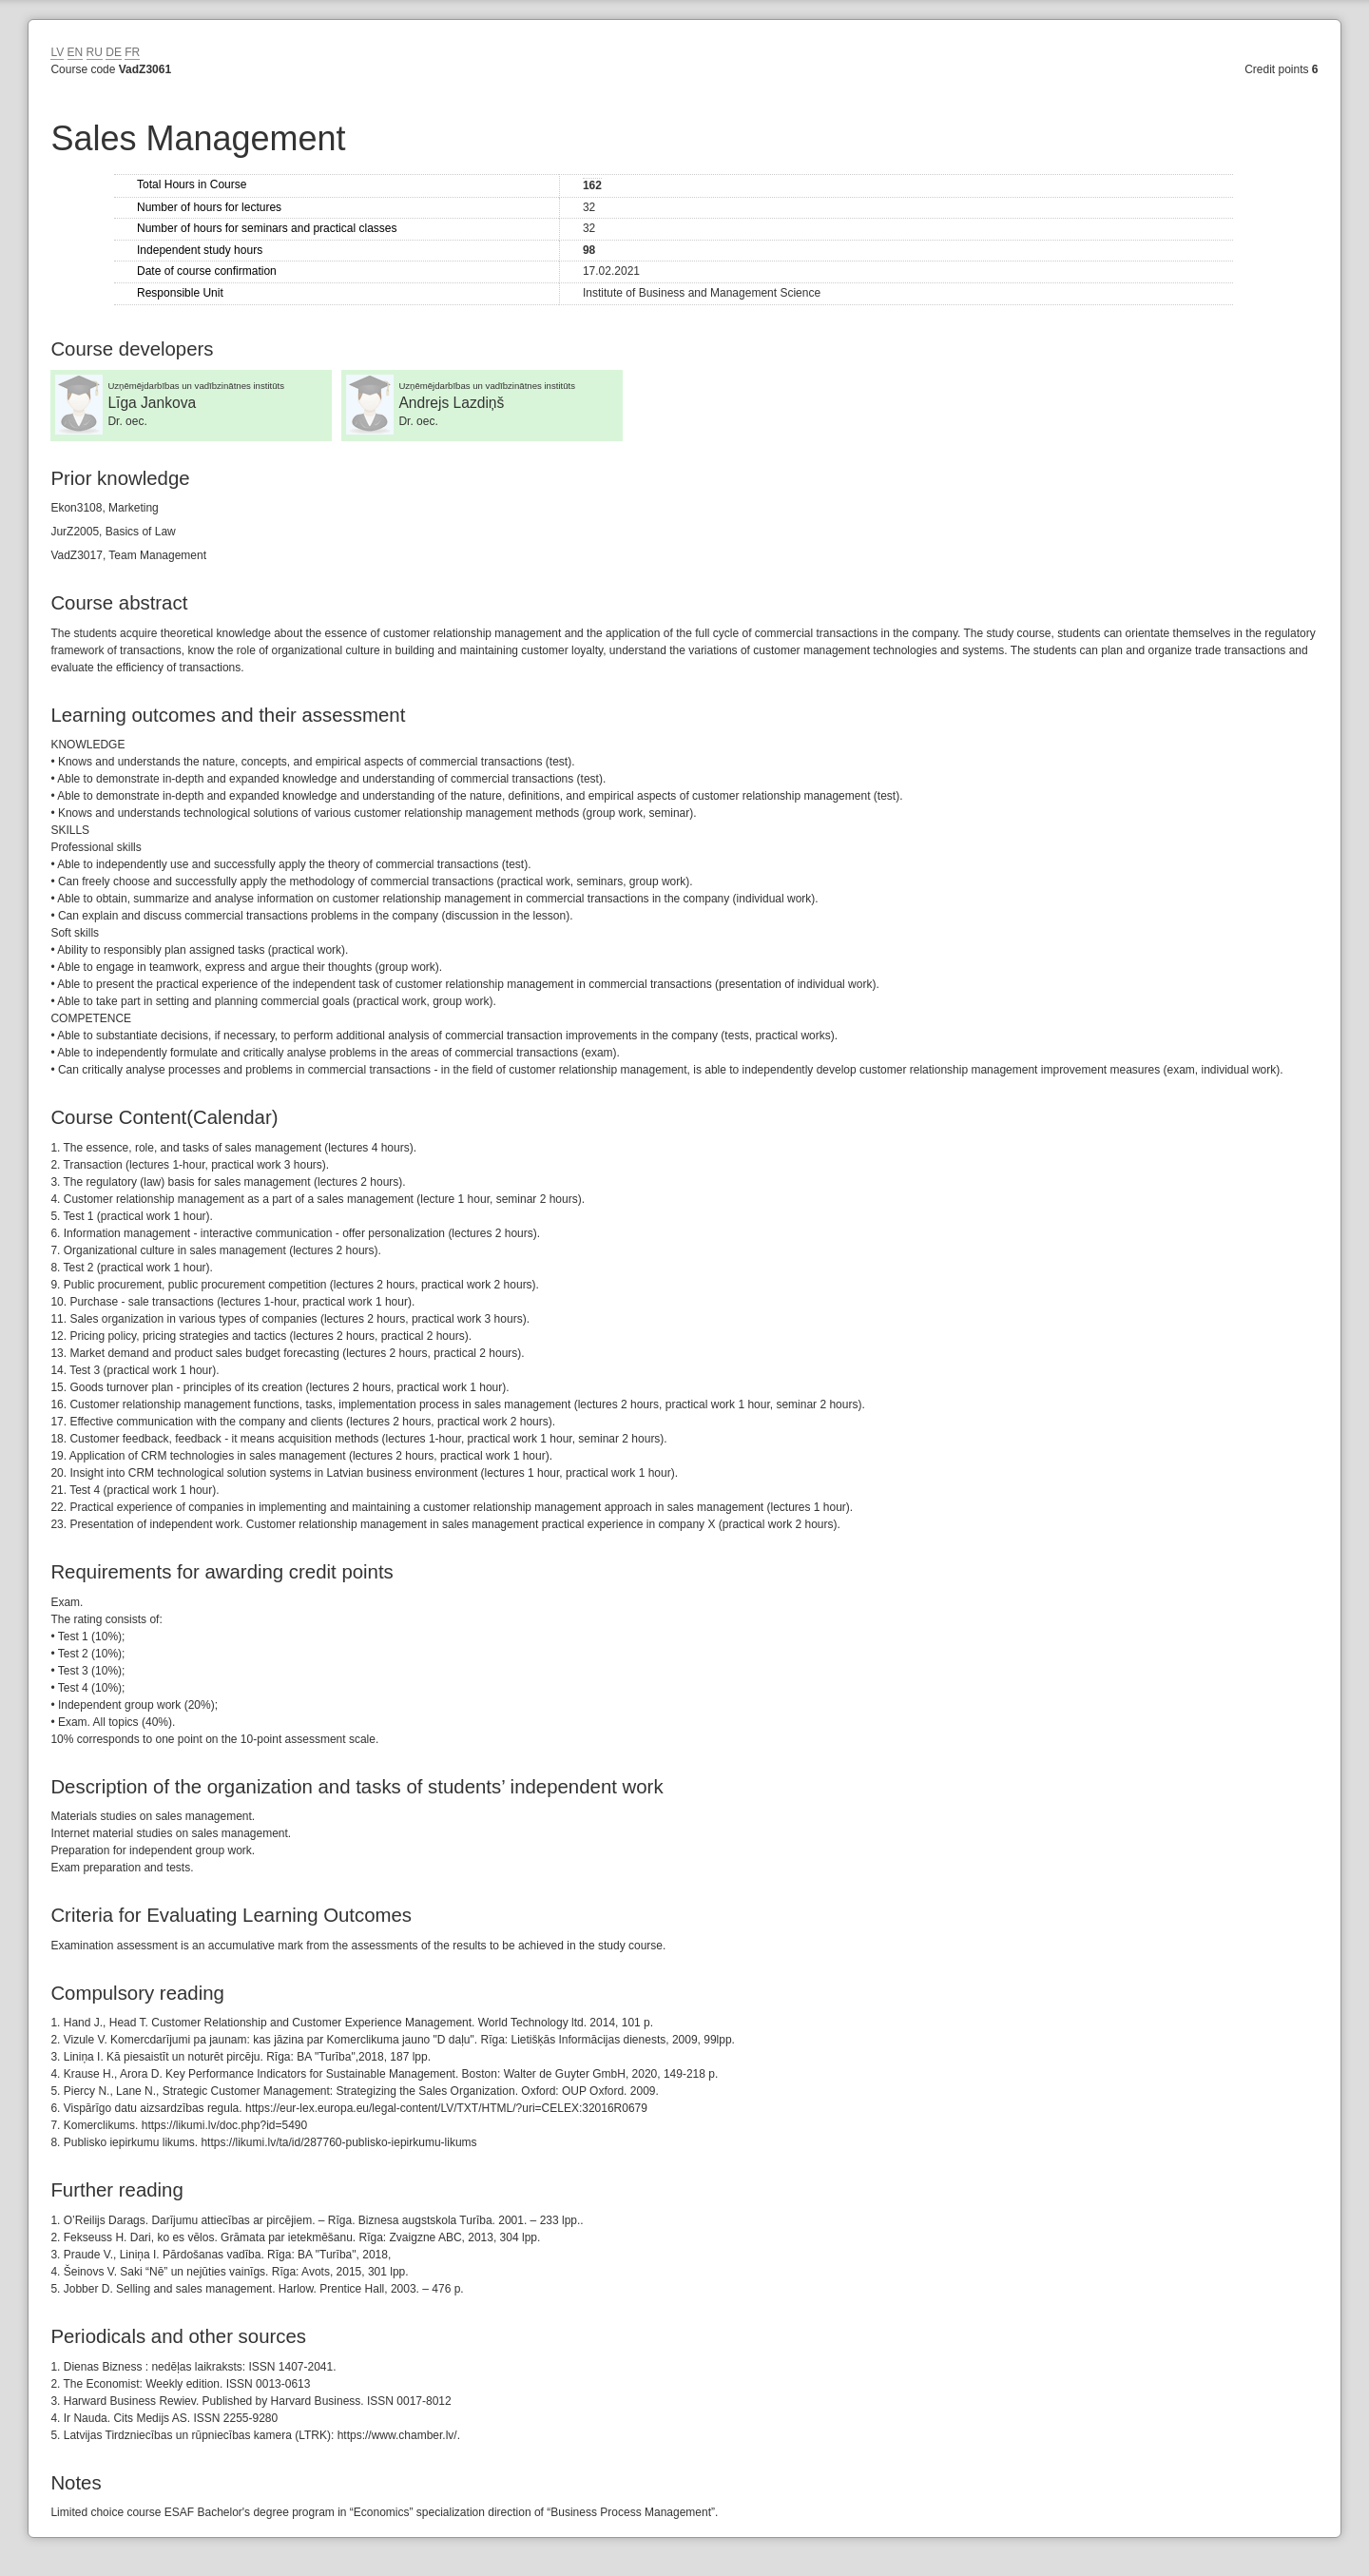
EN (75, 52)
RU (95, 52)
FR (132, 52)
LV (57, 52)
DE (114, 52)
